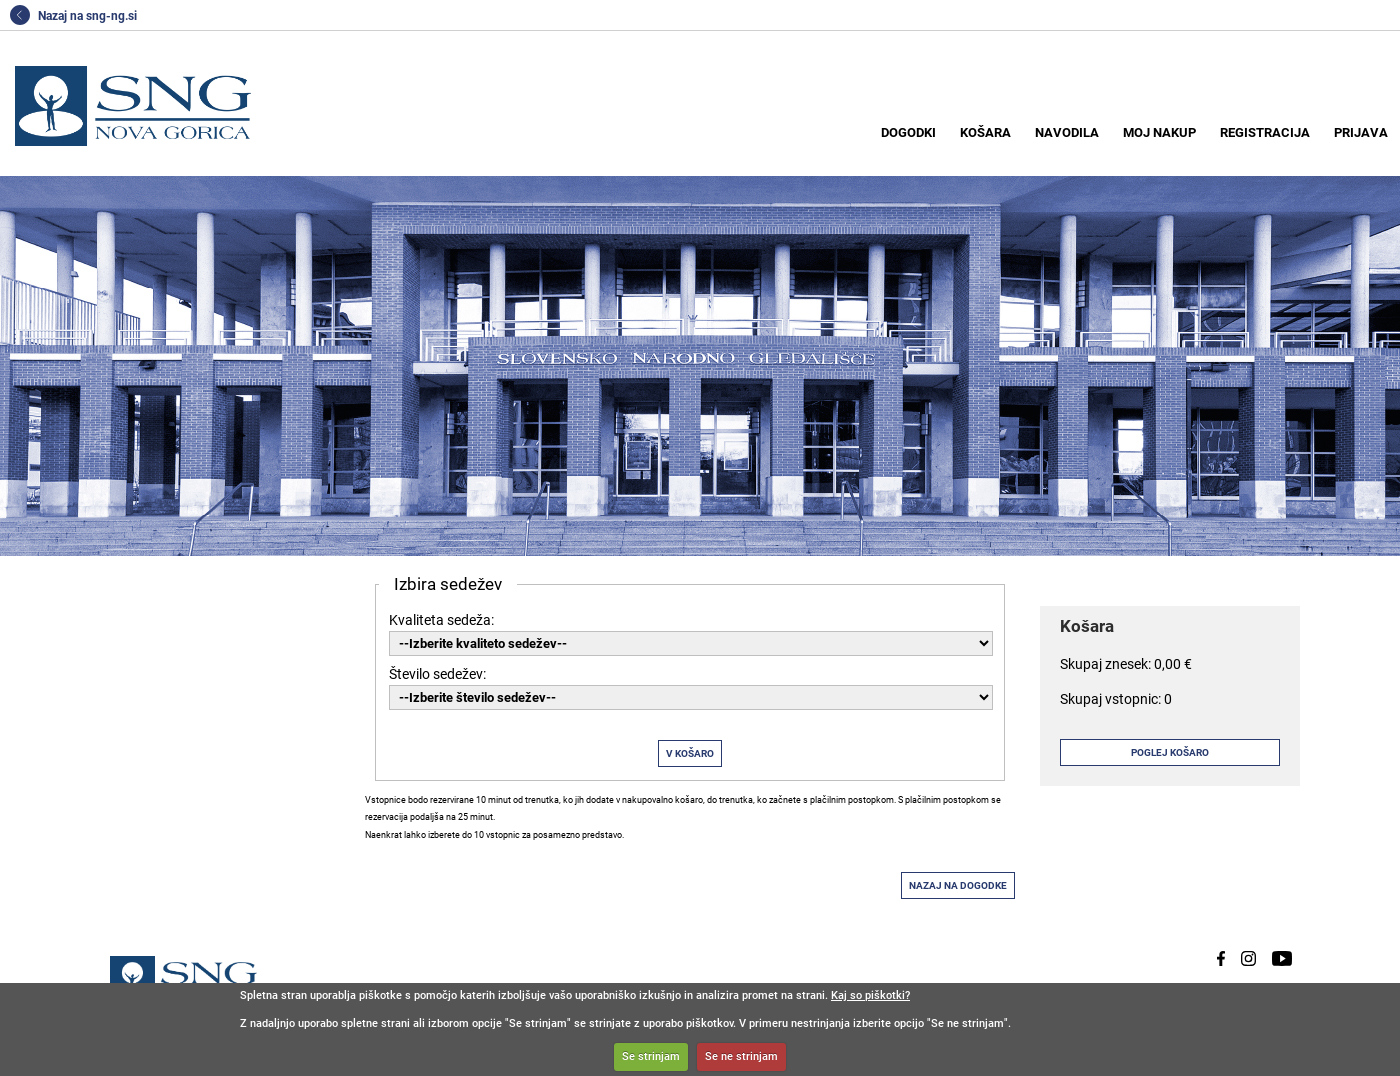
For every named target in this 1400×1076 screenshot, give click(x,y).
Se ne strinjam (741, 1056)
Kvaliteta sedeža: (441, 620)
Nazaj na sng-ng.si (73, 16)
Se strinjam (651, 1056)
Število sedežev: (437, 674)
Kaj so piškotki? (870, 995)
